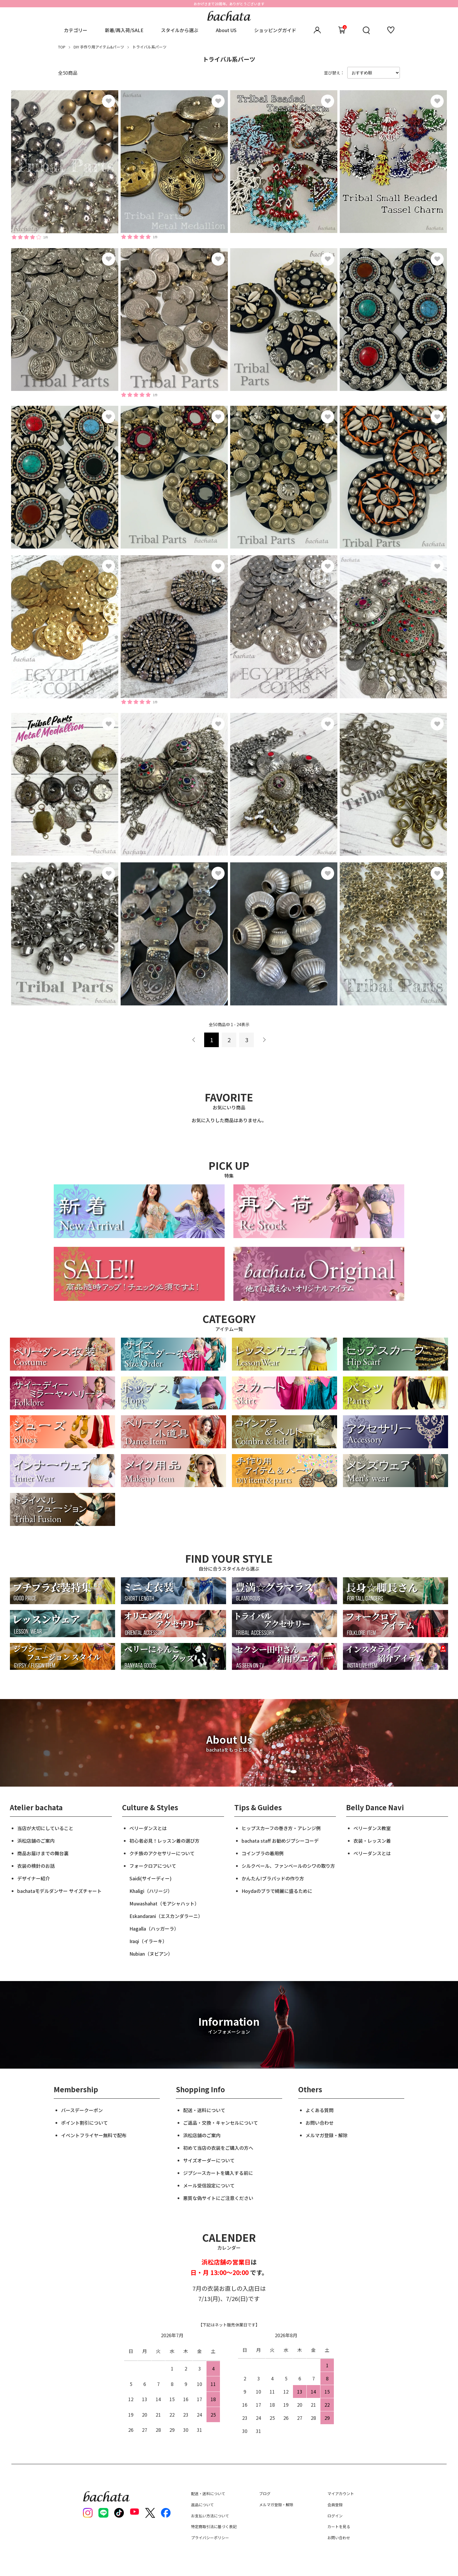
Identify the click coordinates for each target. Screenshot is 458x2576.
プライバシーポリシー (210, 2537)
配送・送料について (204, 2110)
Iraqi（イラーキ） (148, 1941)
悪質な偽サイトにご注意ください (218, 2197)
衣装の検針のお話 (36, 1865)
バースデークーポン (82, 2110)
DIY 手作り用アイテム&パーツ (99, 47)
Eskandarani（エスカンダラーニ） (166, 1915)
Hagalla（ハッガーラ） (154, 1928)
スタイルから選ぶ (179, 30)
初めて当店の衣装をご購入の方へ (218, 2147)
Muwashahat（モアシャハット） (164, 1903)
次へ (264, 1040)
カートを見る (338, 2526)
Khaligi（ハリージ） (150, 1890)
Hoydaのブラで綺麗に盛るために (277, 1890)
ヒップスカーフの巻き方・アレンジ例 (281, 1828)
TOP (61, 47)
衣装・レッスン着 (372, 1840)
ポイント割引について (84, 2122)
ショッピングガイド (275, 30)
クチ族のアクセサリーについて (162, 1853)
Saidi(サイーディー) (150, 1878)
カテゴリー (75, 30)
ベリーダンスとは (148, 1828)
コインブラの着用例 (263, 1853)
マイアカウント (340, 2493)
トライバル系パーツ (149, 47)
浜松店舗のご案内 (36, 1840)
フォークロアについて (152, 1865)
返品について (202, 2504)
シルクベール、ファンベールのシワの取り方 (288, 1865)
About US (226, 30)
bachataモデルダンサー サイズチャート (59, 1890)
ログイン (335, 2515)
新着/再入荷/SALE (124, 30)
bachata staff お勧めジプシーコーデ (280, 1840)
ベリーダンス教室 (372, 1828)
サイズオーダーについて (209, 2160)
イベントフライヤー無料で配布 (93, 2135)
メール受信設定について (209, 2185)
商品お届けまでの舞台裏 (43, 1853)
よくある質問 (320, 2110)
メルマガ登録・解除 (327, 2135)
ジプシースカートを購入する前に (218, 2172)
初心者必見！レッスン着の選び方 (164, 1840)
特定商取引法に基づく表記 (214, 2526)
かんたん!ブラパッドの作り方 (273, 1878)
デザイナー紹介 (33, 1878)
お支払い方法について (210, 2515)
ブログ (264, 2493)
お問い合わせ (320, 2122)
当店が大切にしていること (45, 1828)
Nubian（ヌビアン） (151, 1953)
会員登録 (335, 2504)
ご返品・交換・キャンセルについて (220, 2122)
